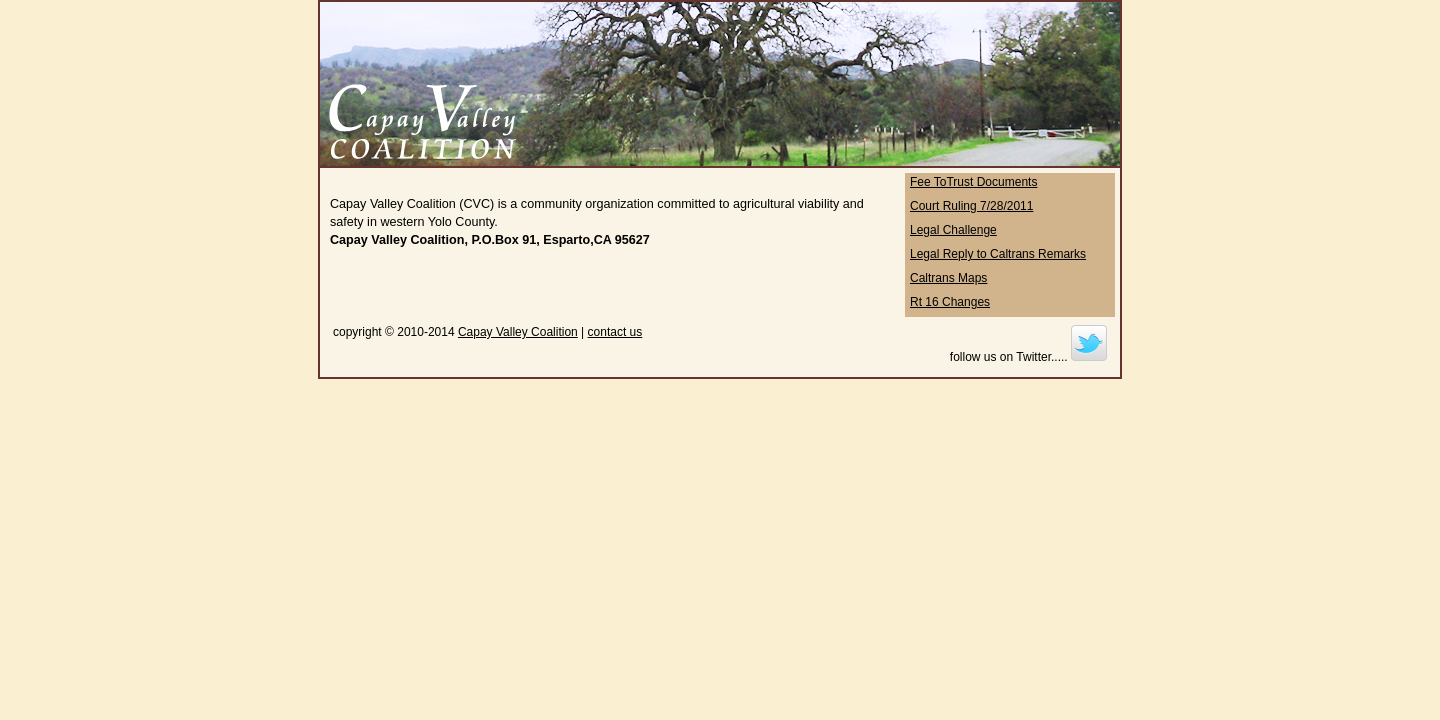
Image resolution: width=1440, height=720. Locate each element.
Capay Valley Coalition (518, 332)
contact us (615, 332)
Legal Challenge (953, 230)
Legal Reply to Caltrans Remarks (998, 254)
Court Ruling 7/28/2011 (971, 206)
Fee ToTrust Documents (973, 182)
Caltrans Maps (948, 278)
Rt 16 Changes (950, 302)
